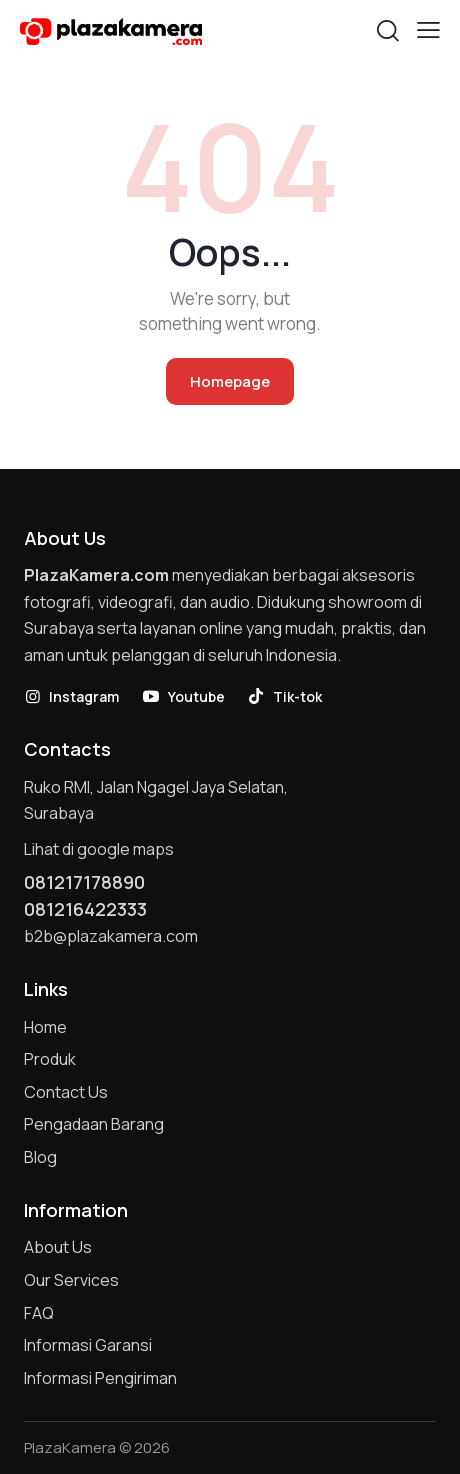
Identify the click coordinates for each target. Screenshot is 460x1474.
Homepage (230, 381)
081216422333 (85, 909)
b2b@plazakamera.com (111, 936)
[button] (428, 30)
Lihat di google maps (99, 849)
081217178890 (84, 882)
